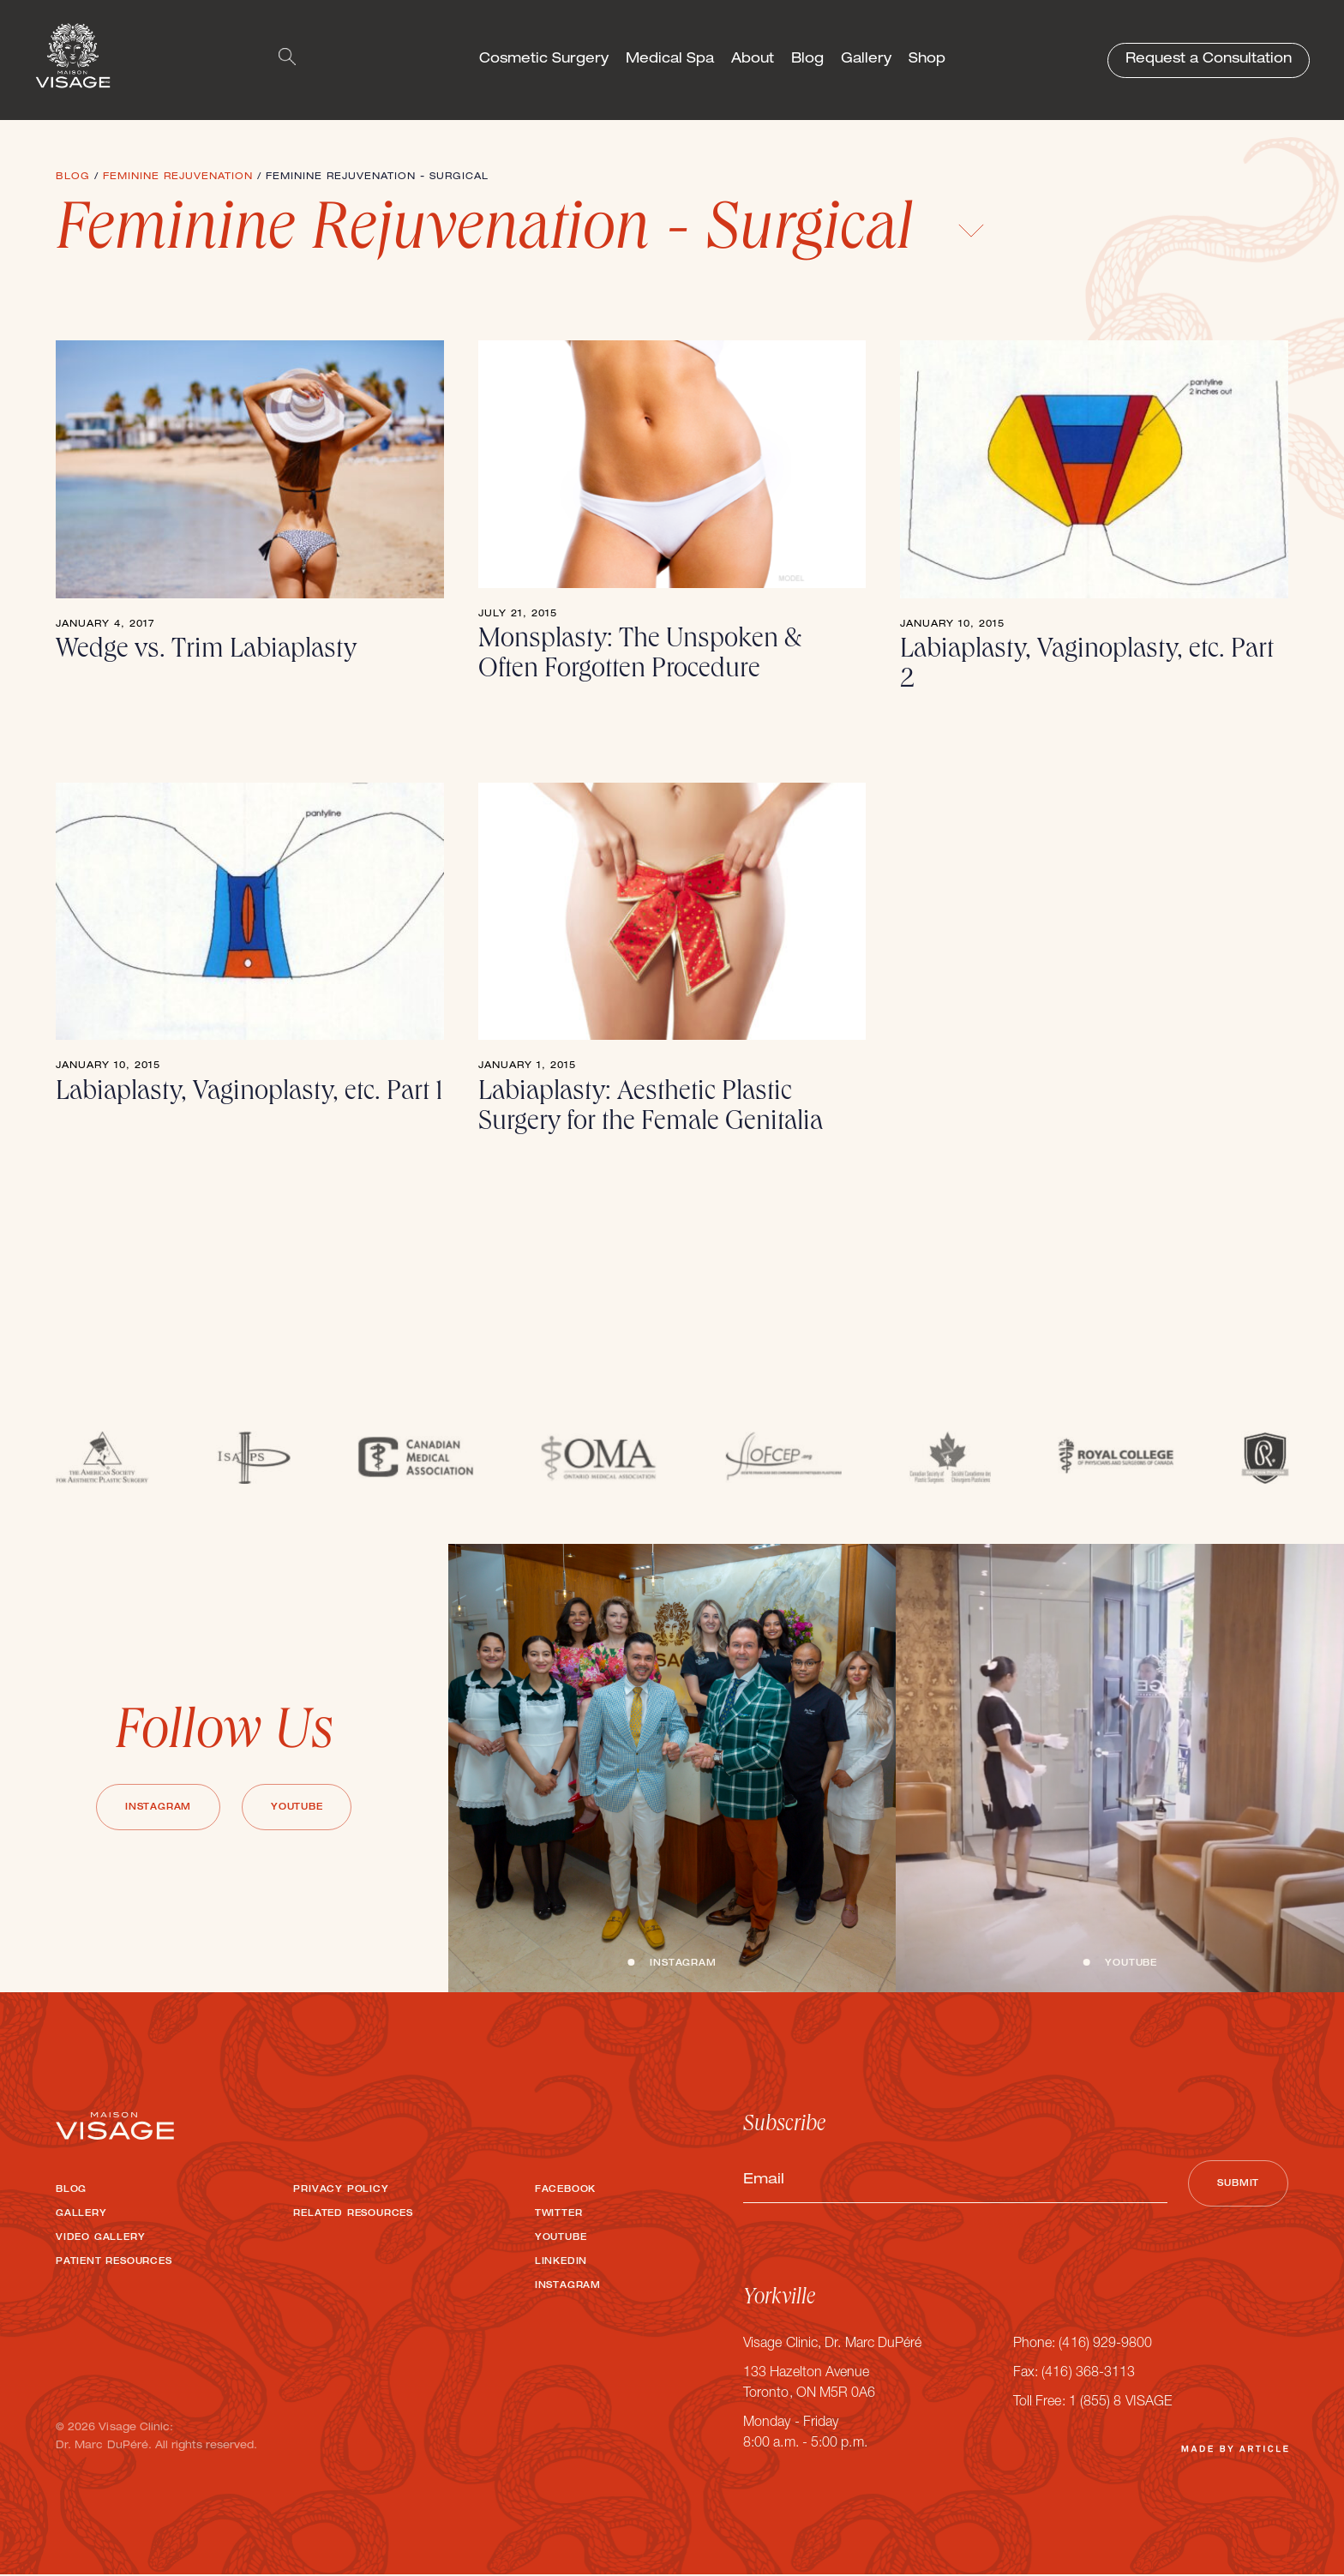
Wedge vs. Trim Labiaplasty (206, 651)
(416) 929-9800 (1105, 2346)
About (752, 60)
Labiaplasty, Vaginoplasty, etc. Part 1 (249, 1094)
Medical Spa (670, 60)
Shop (927, 60)
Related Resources (353, 2214)
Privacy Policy (340, 2190)
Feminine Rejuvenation (178, 177)
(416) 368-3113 (1088, 2375)
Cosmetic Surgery (544, 60)
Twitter (559, 2214)
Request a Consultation (1208, 60)
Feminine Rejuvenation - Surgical (520, 234)
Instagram (157, 1808)
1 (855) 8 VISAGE (1120, 2404)
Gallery (866, 60)
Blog (807, 60)
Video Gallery (100, 2238)
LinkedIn (561, 2262)
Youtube (298, 1808)
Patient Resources (114, 2262)
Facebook (565, 2190)
